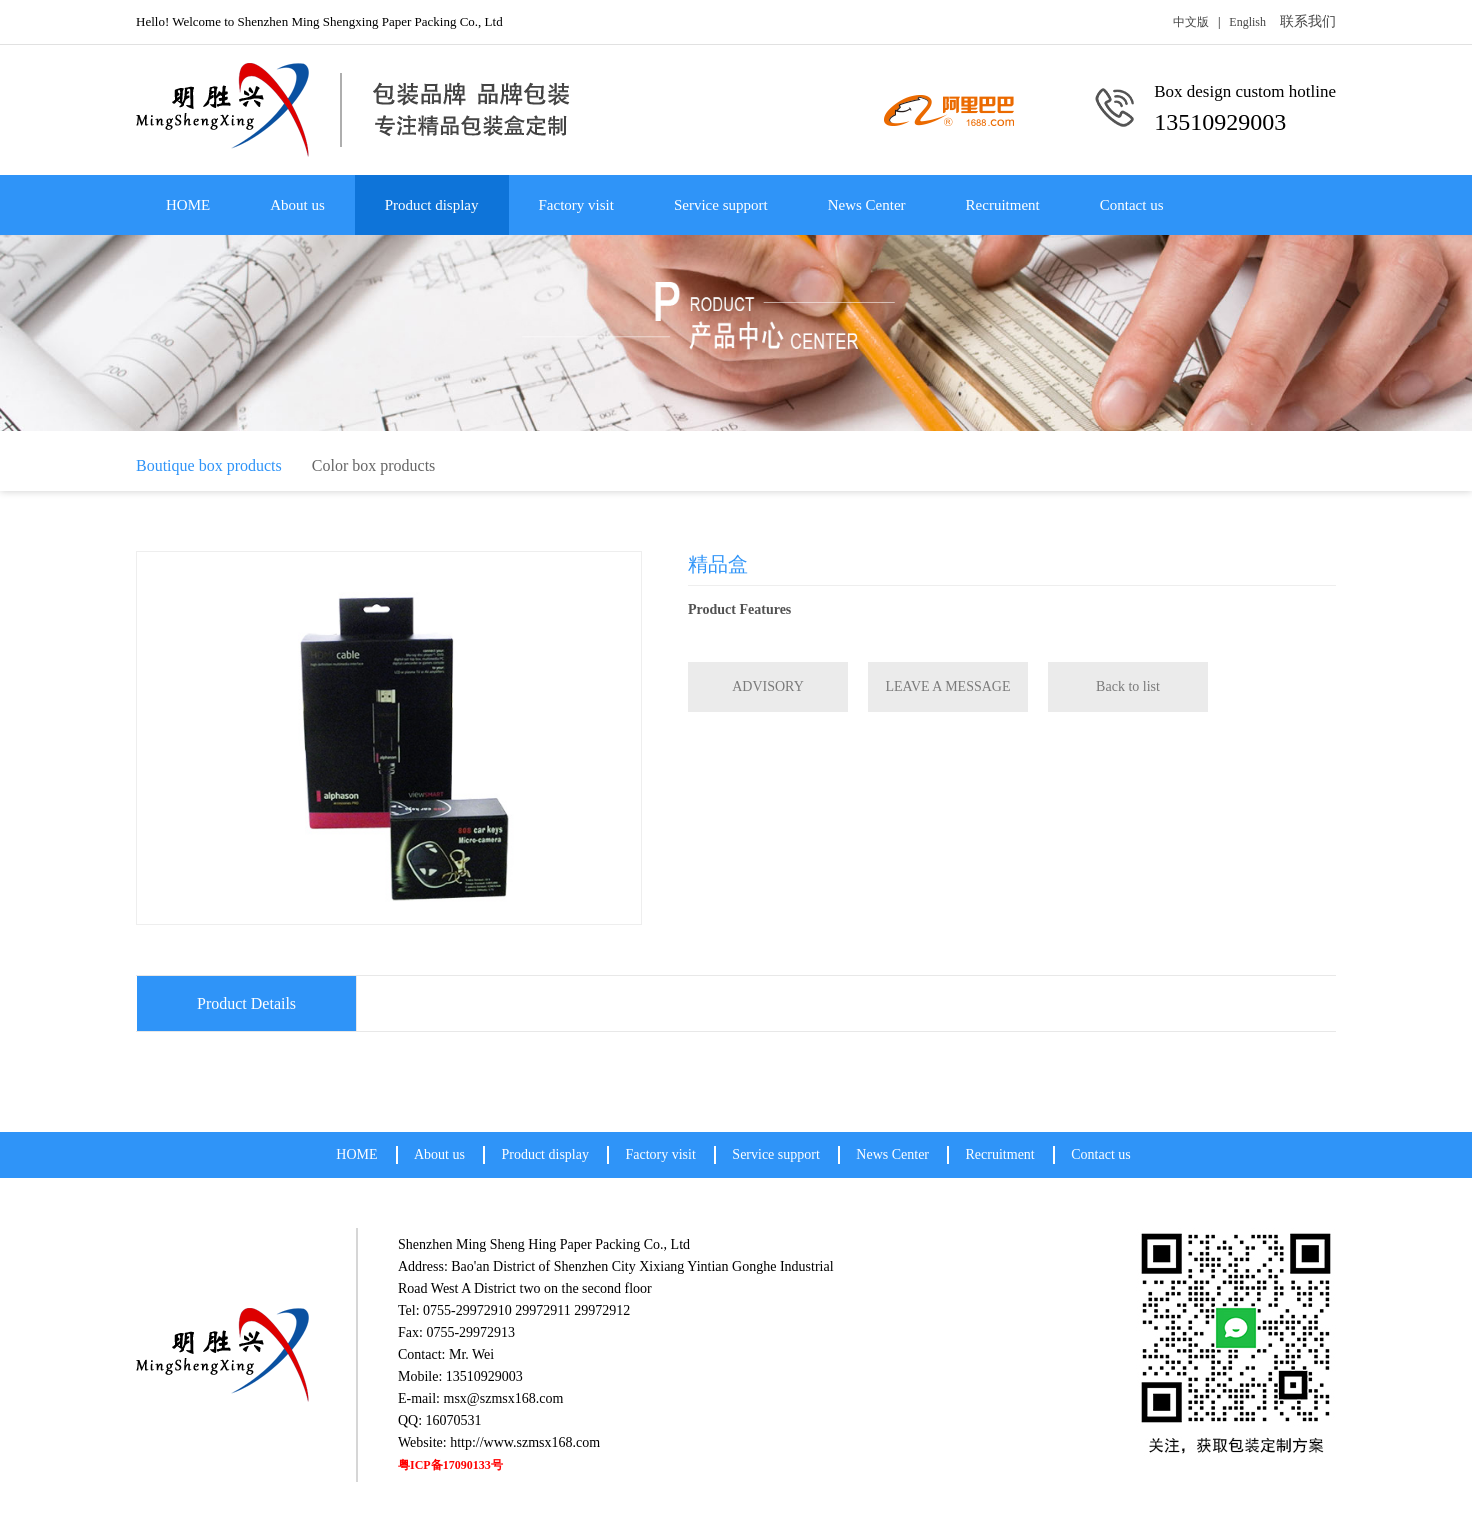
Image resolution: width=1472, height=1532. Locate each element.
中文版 (1191, 22)
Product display (432, 205)
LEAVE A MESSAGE (948, 686)
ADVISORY (768, 686)
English (1247, 22)
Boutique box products (209, 465)
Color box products (374, 465)
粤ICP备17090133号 (450, 1465)
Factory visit (576, 205)
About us (297, 205)
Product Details (246, 1003)
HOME (188, 205)
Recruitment (1003, 205)
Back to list (1128, 686)
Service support (721, 205)
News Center (867, 205)
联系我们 (1308, 21)
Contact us (1132, 205)
